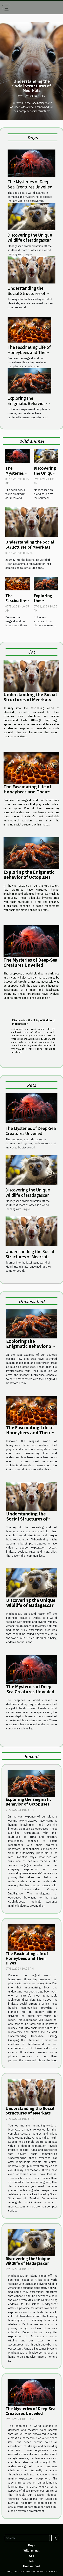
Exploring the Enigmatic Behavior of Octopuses (29, 403)
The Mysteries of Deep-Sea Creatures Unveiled (30, 184)
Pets (31, 2561)
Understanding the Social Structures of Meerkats (31, 85)
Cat (31, 2556)
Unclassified (31, 2566)
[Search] (27, 2538)
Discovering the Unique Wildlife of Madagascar (30, 237)
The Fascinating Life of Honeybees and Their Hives (29, 352)
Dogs (31, 2545)
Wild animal (31, 2550)
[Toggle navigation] (6, 7)
